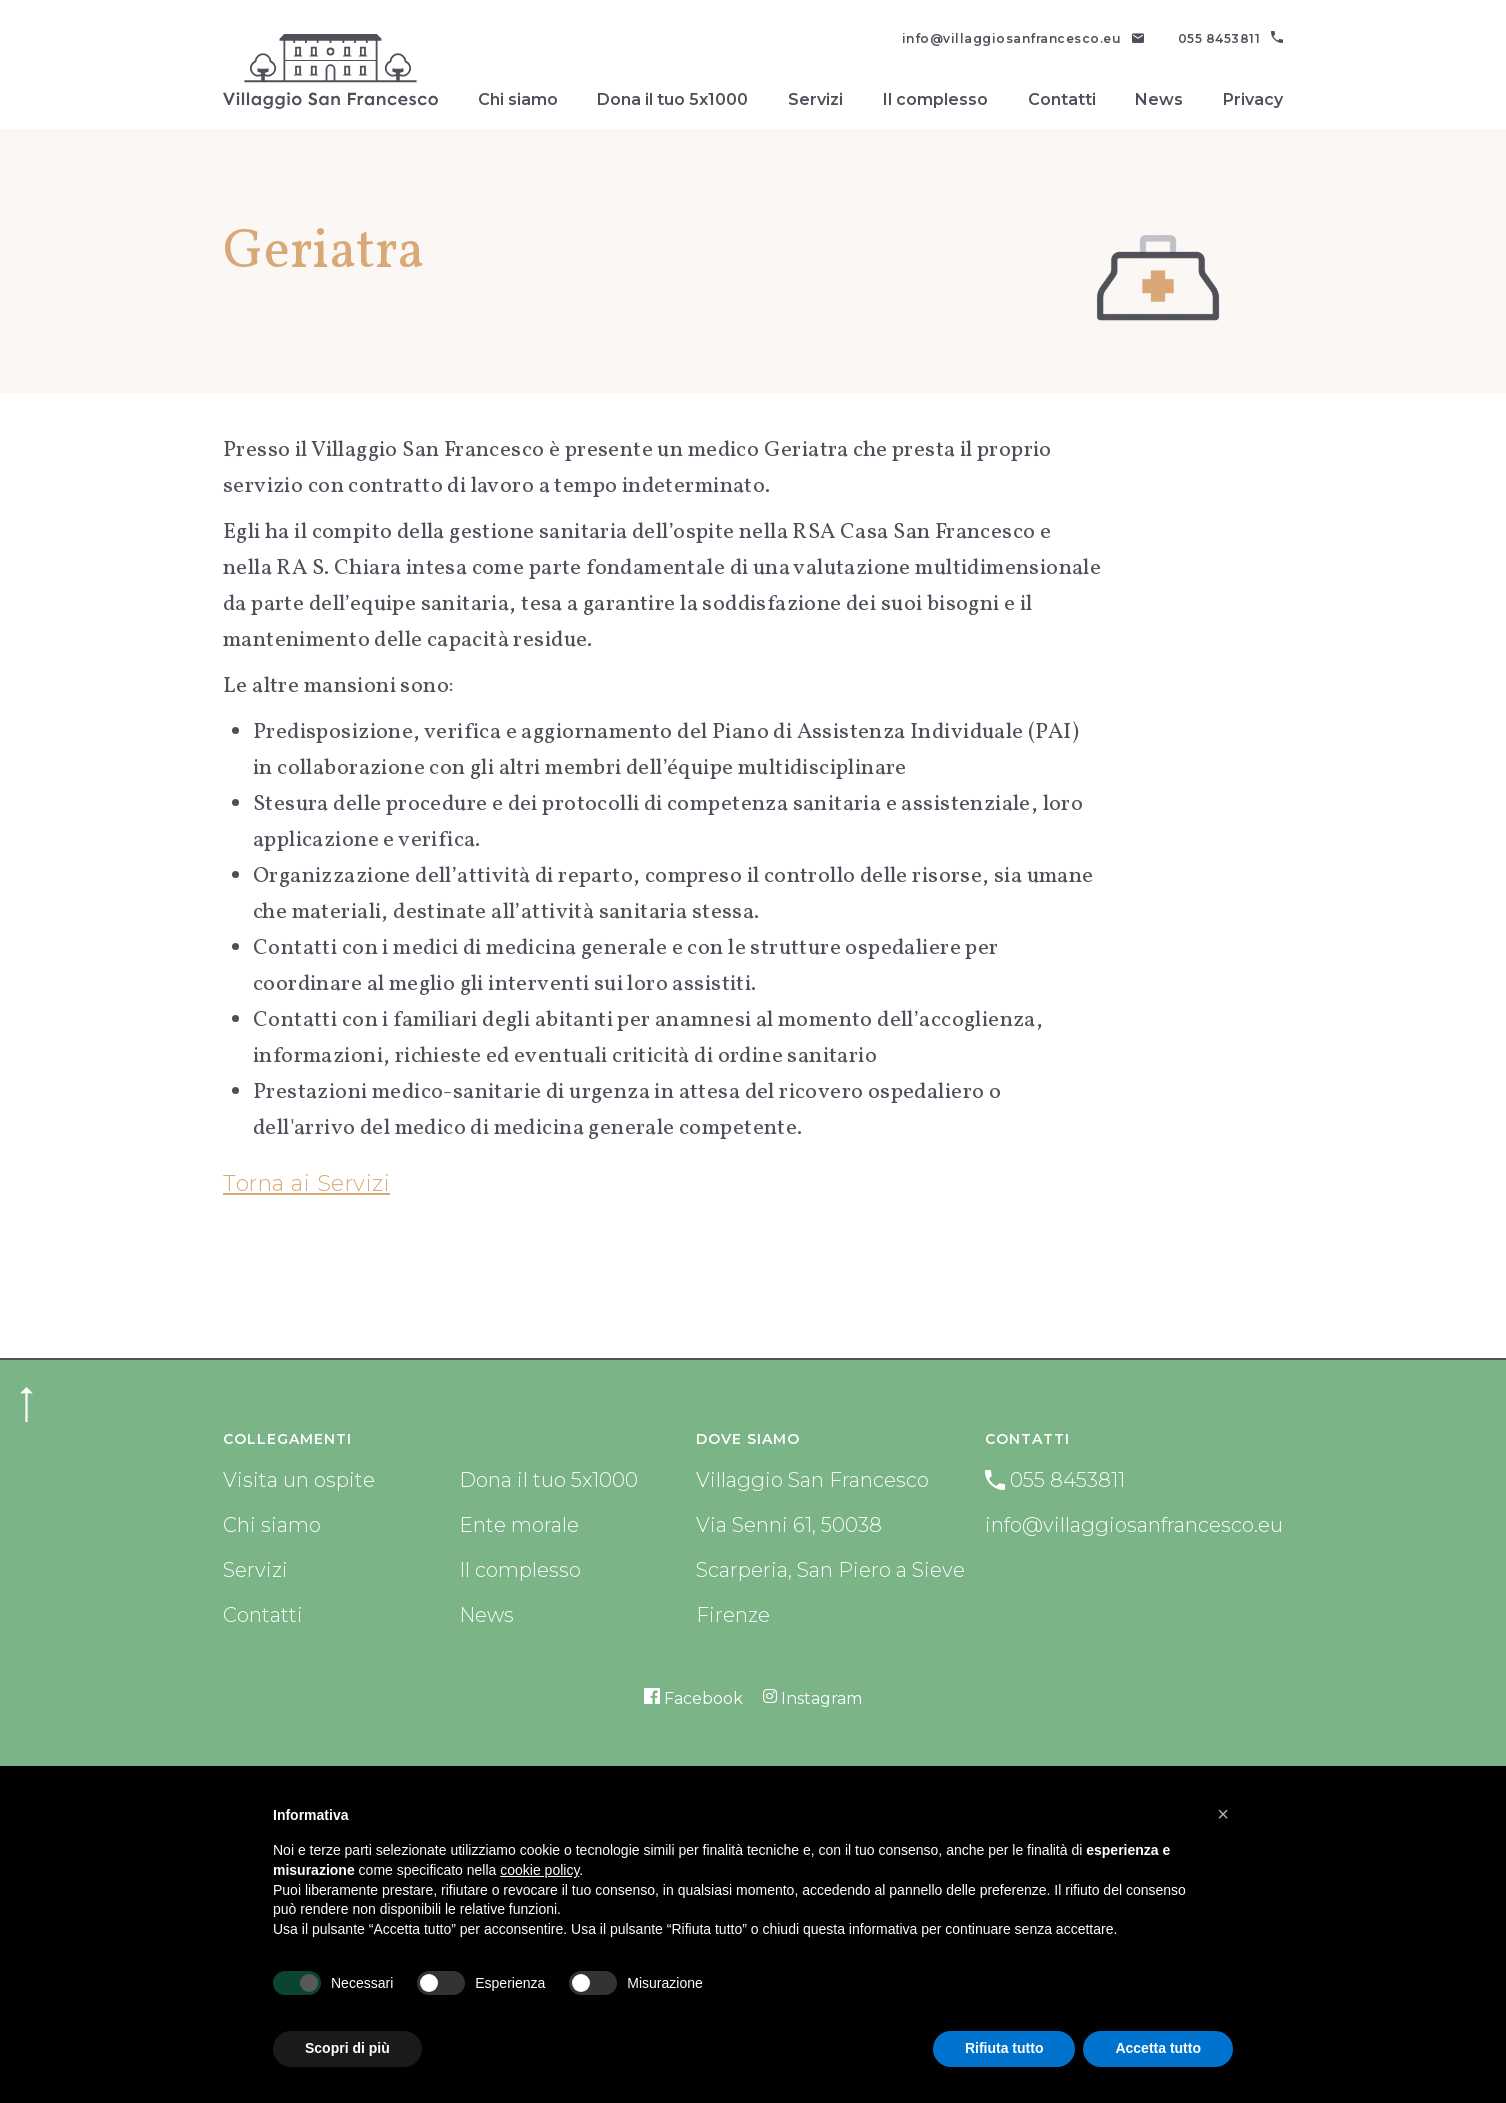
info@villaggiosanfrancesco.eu (1134, 1525)
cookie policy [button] (539, 1870)
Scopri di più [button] (347, 2048)
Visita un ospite (299, 1480)
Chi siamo (518, 99)
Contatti (1062, 99)
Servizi (815, 99)
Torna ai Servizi (306, 1183)
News (1159, 99)
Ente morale (519, 1525)
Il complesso (935, 99)
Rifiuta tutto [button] (1004, 2048)
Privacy (1253, 99)
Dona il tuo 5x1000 (672, 99)
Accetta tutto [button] (1158, 2048)
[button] (1223, 1814)
